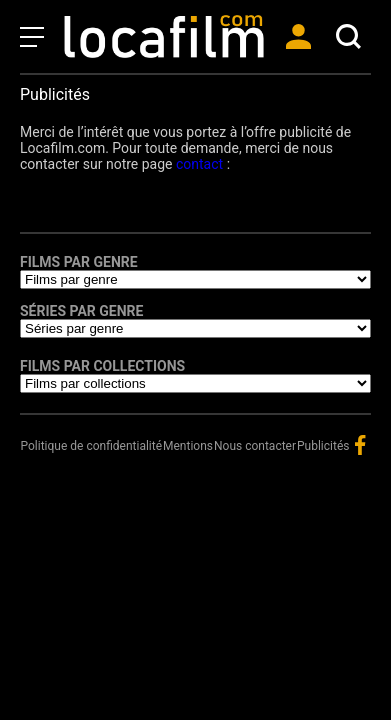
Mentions (188, 446)
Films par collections (102, 366)
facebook (360, 445)
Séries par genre (81, 311)
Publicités (323, 446)
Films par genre (79, 262)
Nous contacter (255, 446)
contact (199, 164)
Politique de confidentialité (91, 446)
